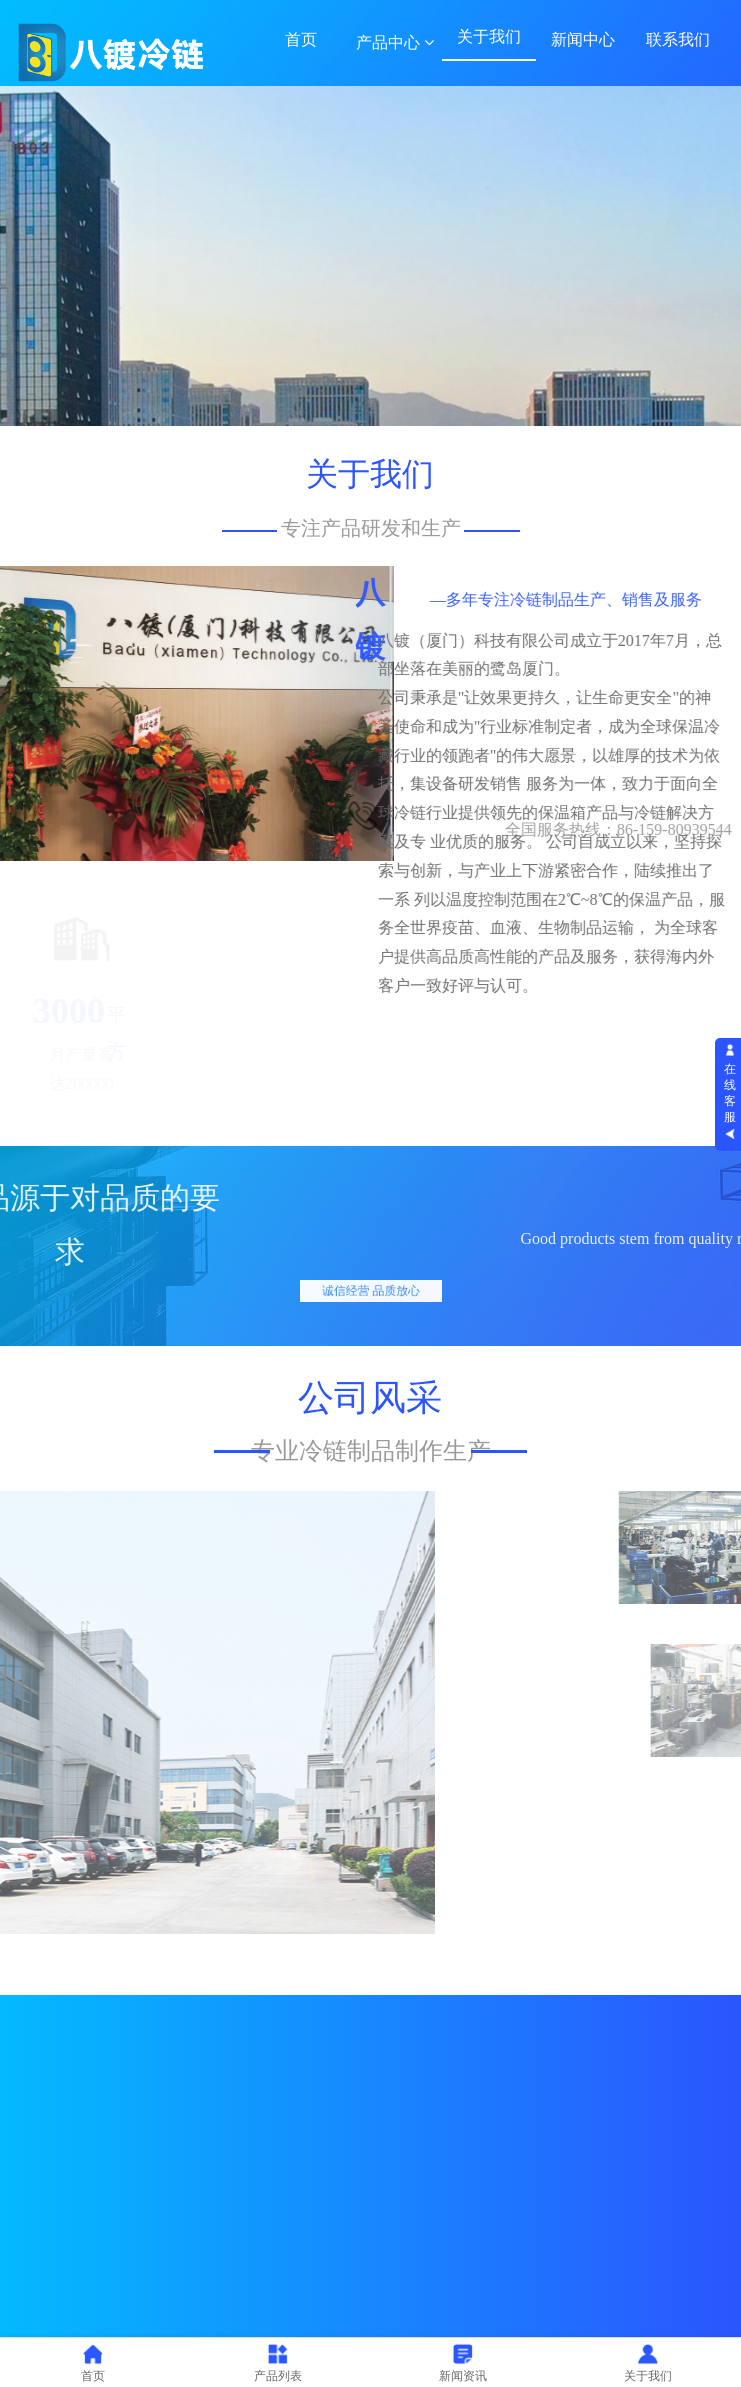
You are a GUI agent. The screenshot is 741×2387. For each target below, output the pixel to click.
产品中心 (395, 42)
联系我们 (678, 39)
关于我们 (489, 36)
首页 (301, 39)
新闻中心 (583, 39)
